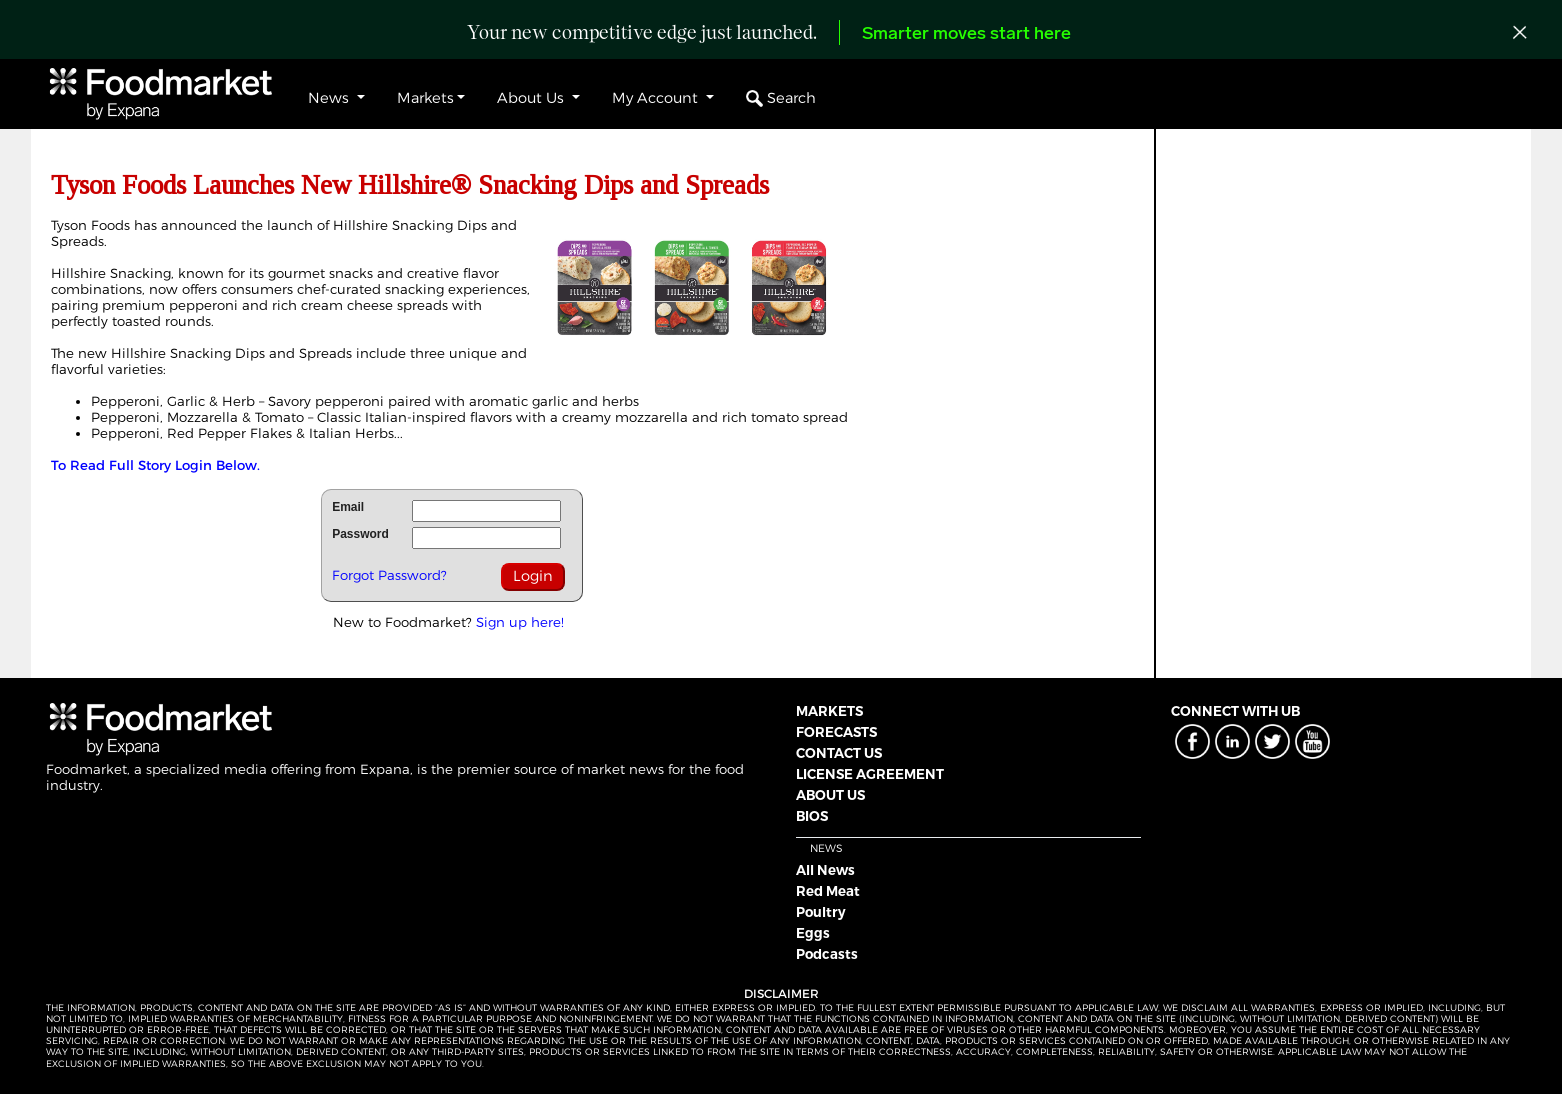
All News (825, 870)
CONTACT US (839, 753)
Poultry (821, 912)
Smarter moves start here (966, 34)
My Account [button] (657, 98)
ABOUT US (830, 795)
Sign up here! (520, 622)
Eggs (813, 933)
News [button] (330, 98)
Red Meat (828, 891)
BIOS (812, 816)
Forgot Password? (389, 575)
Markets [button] (425, 98)
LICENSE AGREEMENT (870, 774)
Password (360, 534)
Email (348, 507)
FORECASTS (836, 732)
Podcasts (827, 954)
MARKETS (829, 711)
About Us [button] (532, 98)
